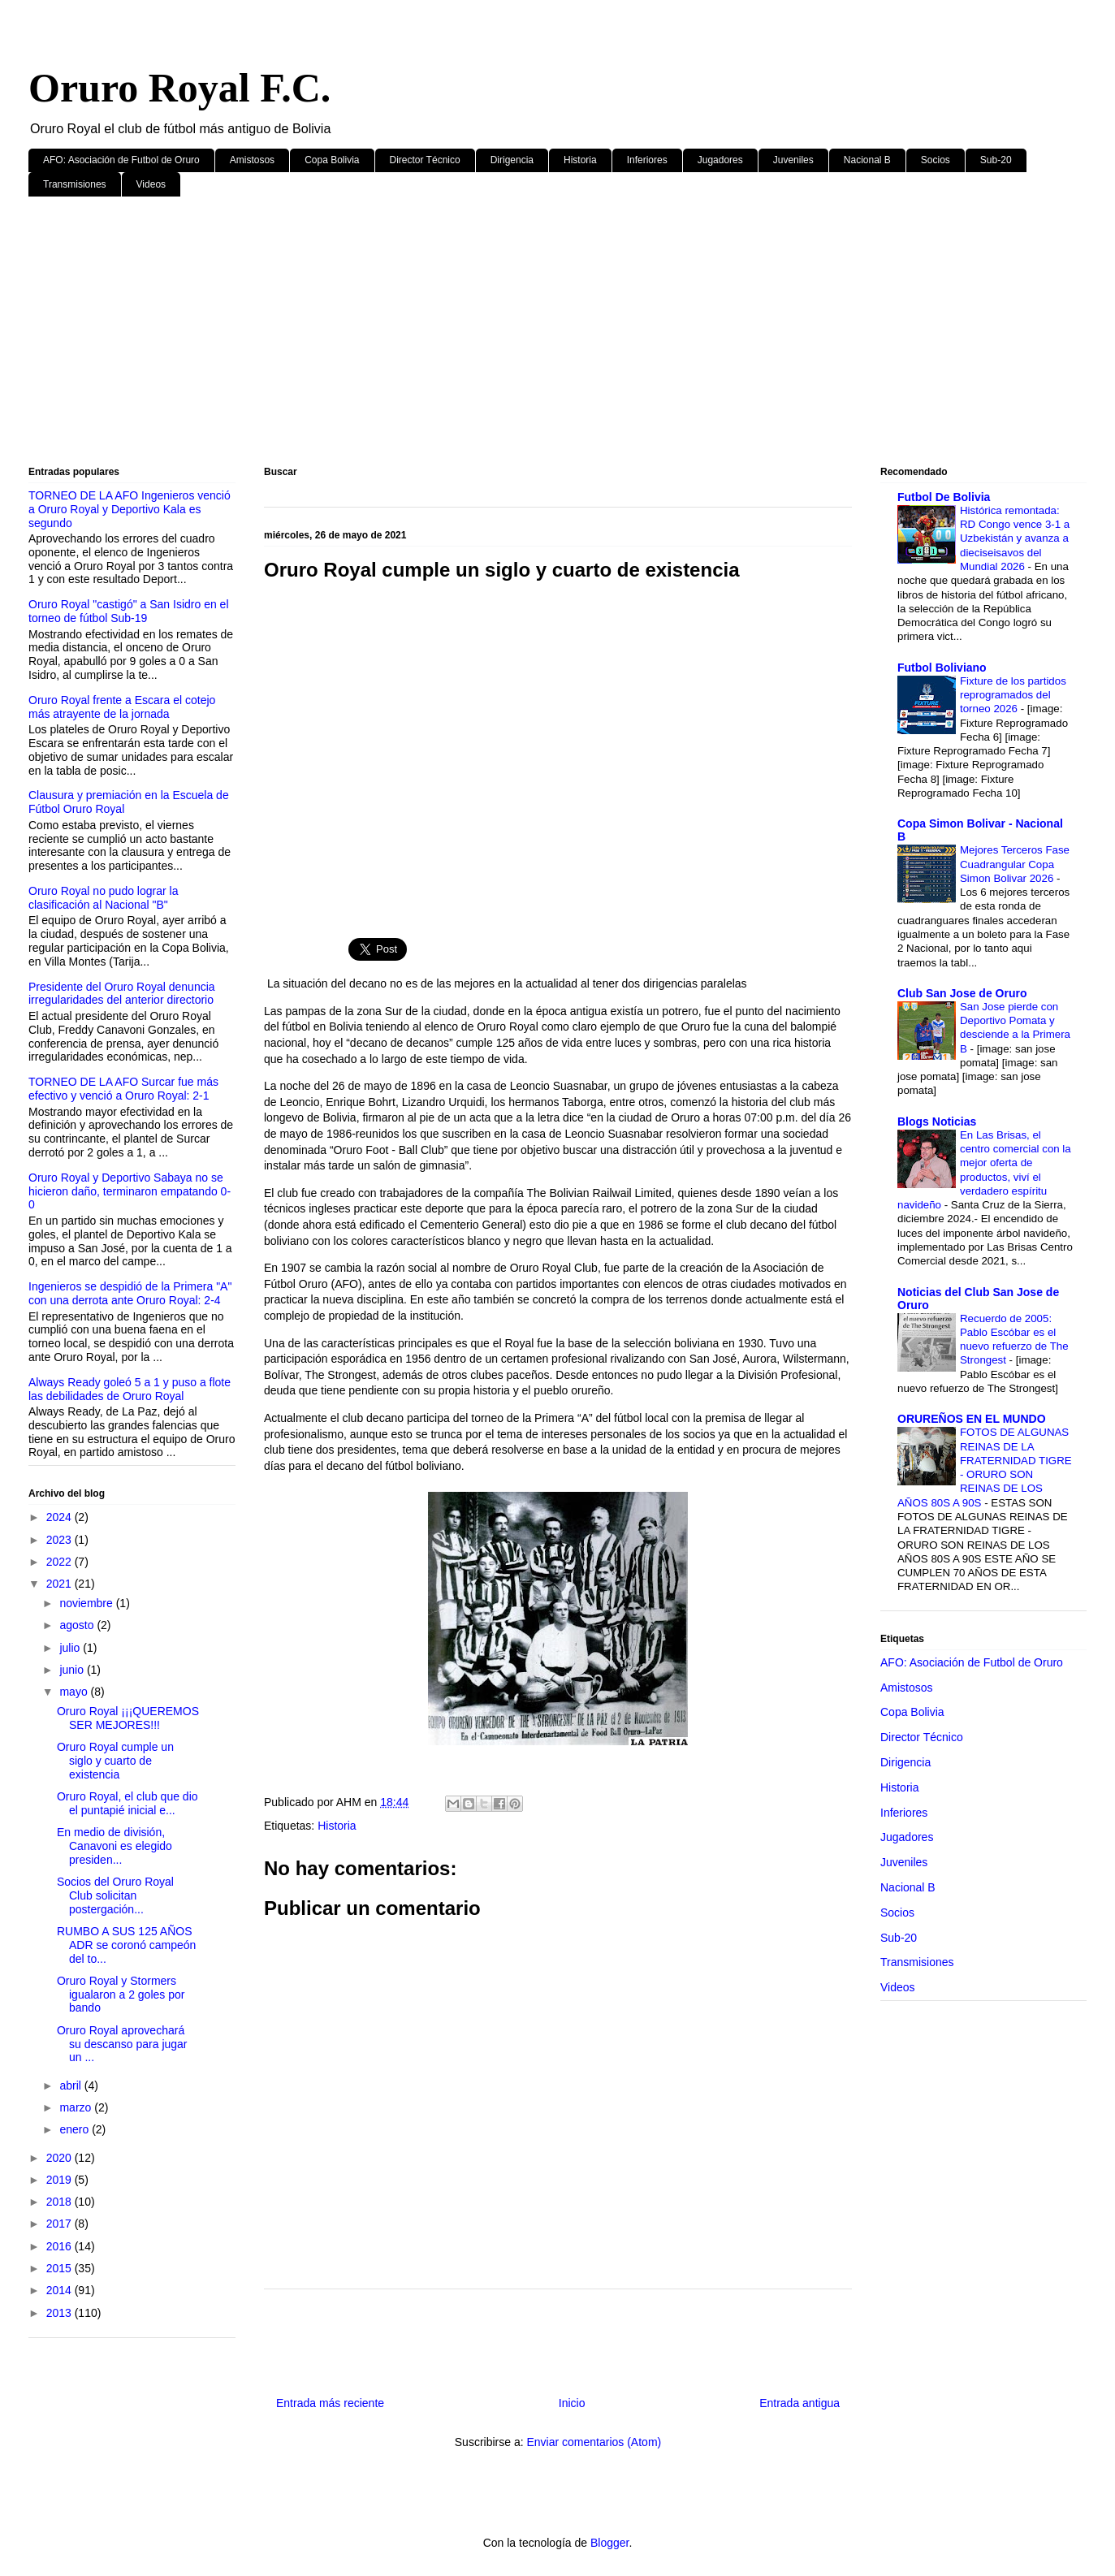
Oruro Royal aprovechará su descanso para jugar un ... (122, 2044)
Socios (935, 160)
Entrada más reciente (330, 2403)
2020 (60, 2157)
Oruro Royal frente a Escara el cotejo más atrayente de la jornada (121, 707)
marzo (76, 2107)
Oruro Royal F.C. (179, 87)
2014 (60, 2290)
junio (72, 1669)
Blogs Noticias (936, 1121)
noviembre (87, 1603)
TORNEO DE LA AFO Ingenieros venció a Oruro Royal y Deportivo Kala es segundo (129, 509)
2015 (60, 2268)
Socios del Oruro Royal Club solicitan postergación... (115, 1895)
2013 (60, 2312)
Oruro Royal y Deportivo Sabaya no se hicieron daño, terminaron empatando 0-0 (129, 1191)
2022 (60, 1561)
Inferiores (647, 160)
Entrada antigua (799, 2403)
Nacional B (867, 160)
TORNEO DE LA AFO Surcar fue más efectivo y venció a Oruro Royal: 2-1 (123, 1088)
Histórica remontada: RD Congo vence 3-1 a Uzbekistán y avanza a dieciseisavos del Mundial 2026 (1015, 538)
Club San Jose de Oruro (961, 993)
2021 (60, 1583)
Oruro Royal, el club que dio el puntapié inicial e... (127, 1803)
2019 (60, 2179)
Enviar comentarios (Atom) (593, 2442)
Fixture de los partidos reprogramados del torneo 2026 (1013, 695)
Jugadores (720, 160)
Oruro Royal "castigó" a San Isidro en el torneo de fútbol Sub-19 (128, 611)
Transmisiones (74, 184)
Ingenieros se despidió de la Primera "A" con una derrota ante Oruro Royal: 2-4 (129, 1293)
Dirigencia (512, 160)
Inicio (572, 2403)
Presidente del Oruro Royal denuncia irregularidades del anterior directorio (121, 993)
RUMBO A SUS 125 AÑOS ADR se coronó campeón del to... (126, 1945)
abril (71, 2085)
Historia (580, 160)
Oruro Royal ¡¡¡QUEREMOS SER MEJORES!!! (128, 1718)
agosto (78, 1625)
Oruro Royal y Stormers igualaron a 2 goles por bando (120, 1994)
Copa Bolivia (332, 160)
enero (75, 2129)
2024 (60, 1517)
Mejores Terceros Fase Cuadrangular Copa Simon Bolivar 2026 (1015, 864)
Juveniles (793, 160)
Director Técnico (425, 160)
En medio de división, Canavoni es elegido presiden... (114, 1846)
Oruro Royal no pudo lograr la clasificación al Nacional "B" (103, 897)
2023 (60, 1539)
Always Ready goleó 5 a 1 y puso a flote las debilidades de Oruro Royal (129, 1389)
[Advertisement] (515, 334)
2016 (60, 2246)
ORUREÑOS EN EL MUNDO (971, 1418)
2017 (60, 2223)
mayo (74, 1691)
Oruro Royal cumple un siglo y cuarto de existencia (115, 1760)
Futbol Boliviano (942, 667)
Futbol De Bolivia (943, 497)
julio (71, 1647)
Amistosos (252, 160)
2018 (60, 2201)
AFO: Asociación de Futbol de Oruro (121, 160)
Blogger (609, 2542)
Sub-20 (996, 160)
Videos (151, 184)
